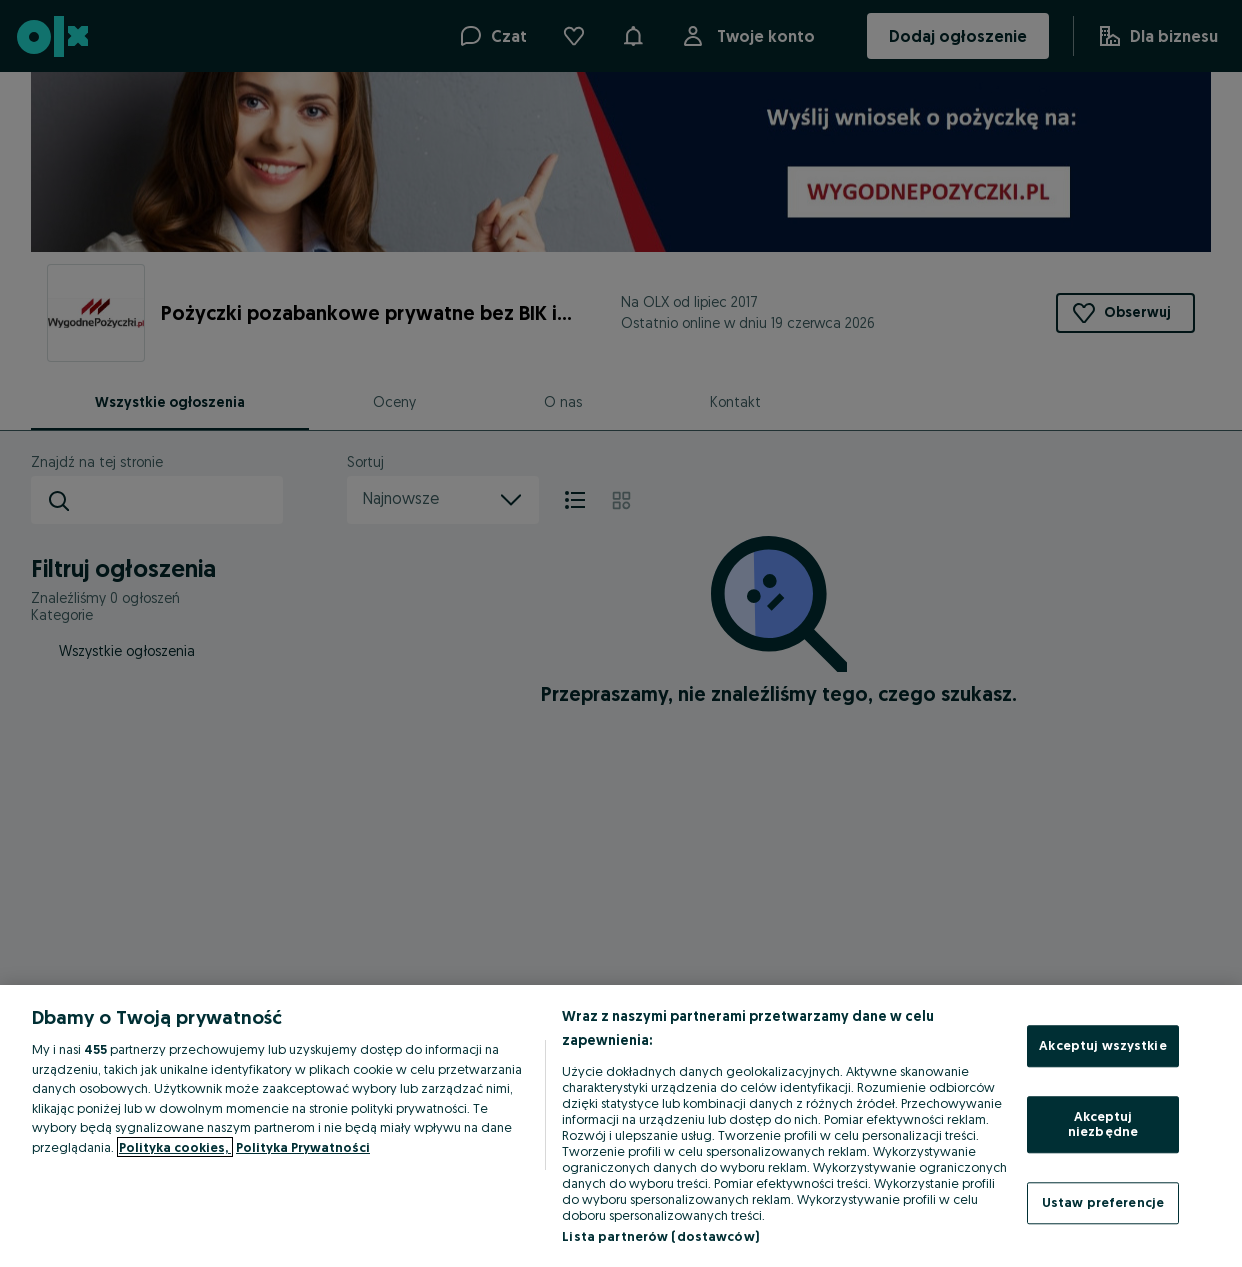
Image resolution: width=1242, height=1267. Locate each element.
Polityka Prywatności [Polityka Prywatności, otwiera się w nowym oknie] (303, 1147)
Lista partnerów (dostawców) (660, 1236)
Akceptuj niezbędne (1103, 1124)
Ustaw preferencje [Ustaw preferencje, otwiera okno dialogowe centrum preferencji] (1103, 1202)
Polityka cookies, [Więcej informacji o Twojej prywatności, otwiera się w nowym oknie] (175, 1147)
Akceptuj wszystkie (1102, 1045)
